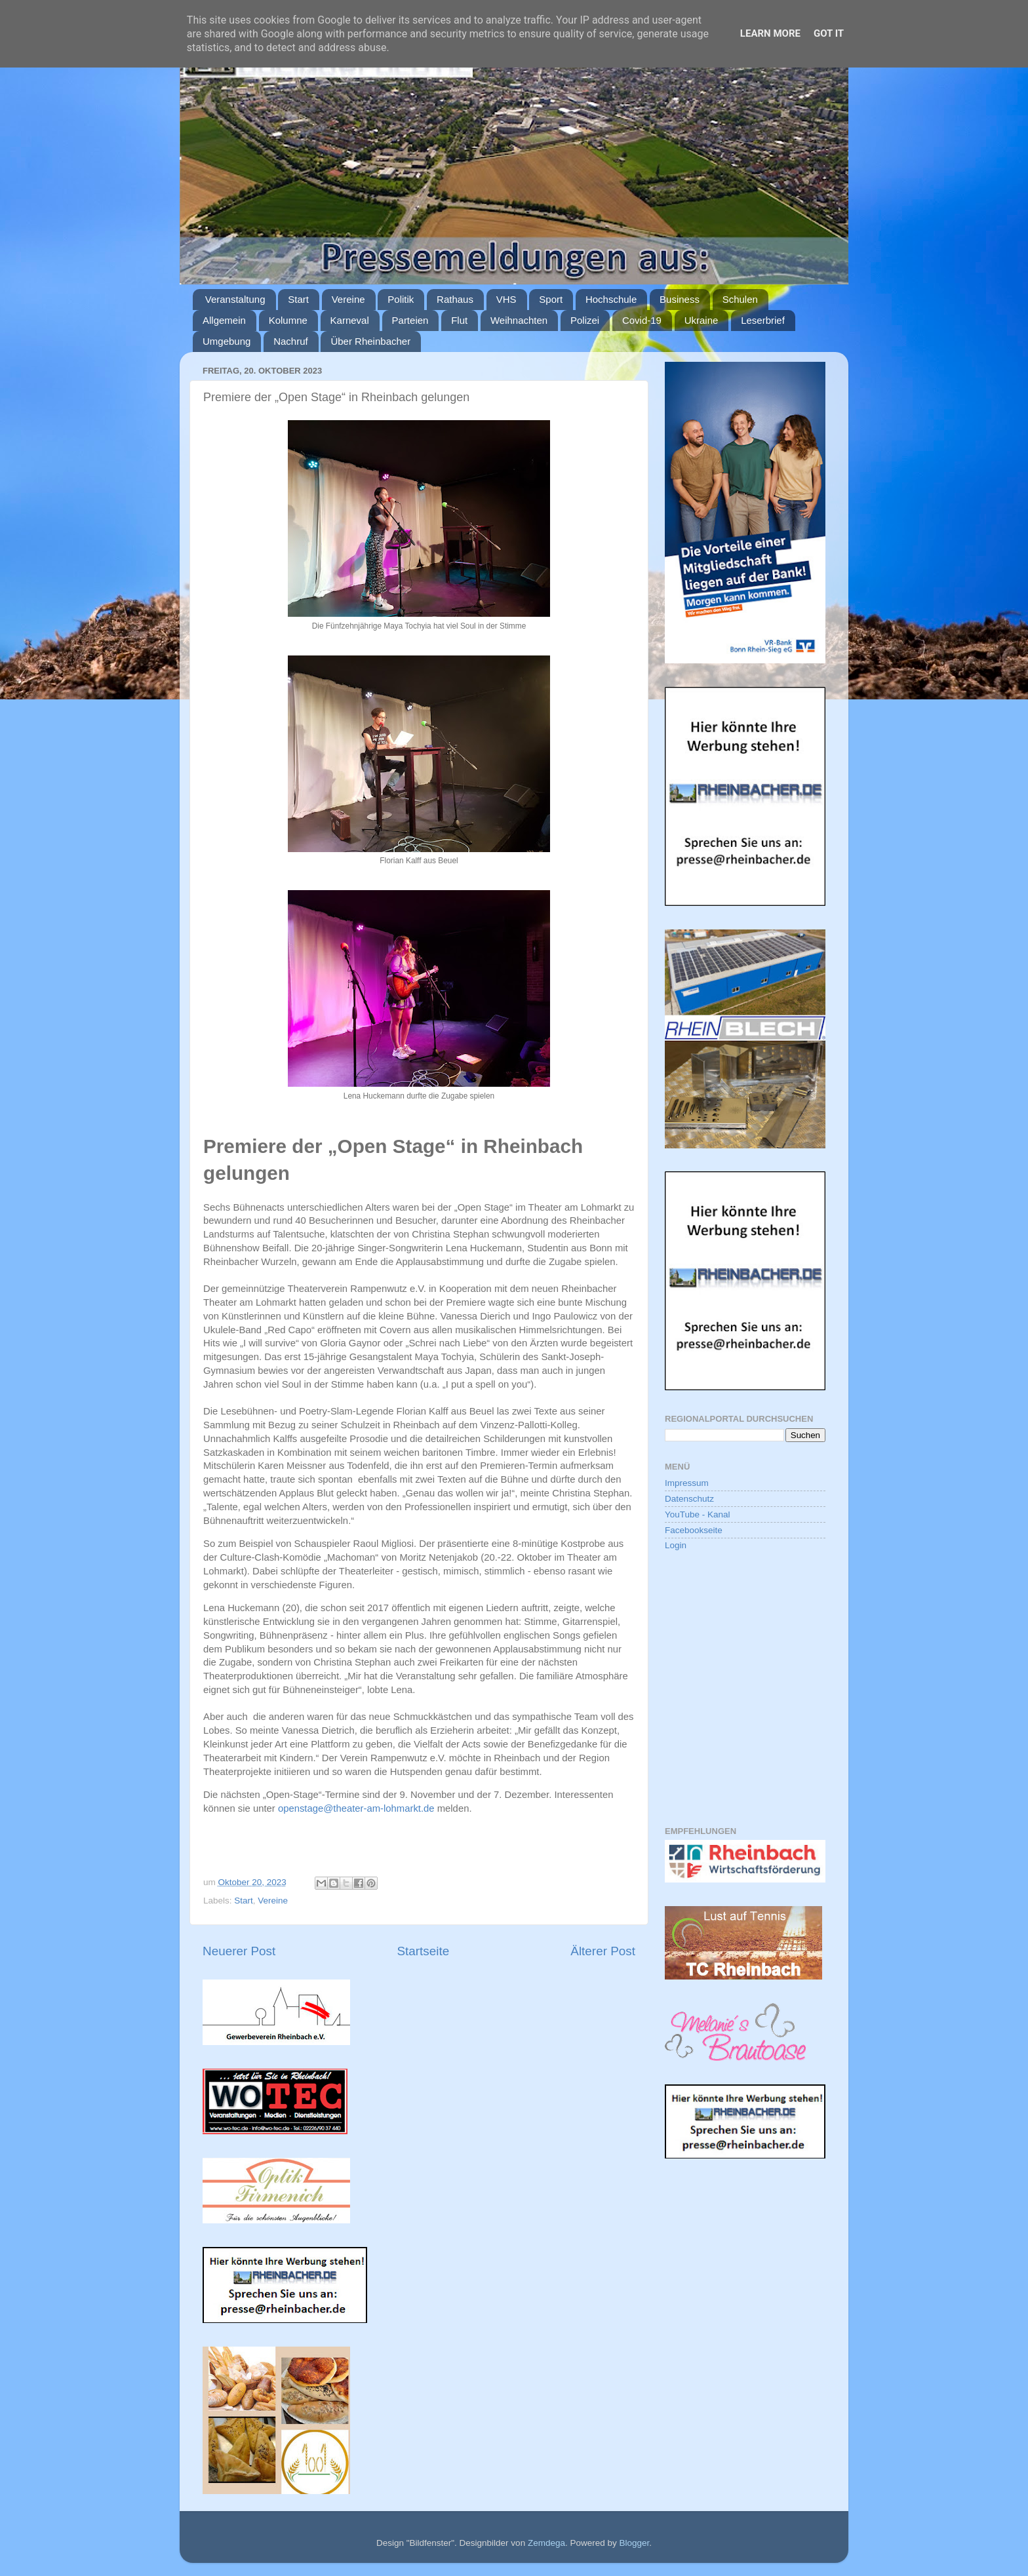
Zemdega (546, 2543)
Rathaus (455, 299)
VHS (506, 299)
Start (298, 299)
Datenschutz (689, 1499)
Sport (551, 299)
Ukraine (701, 320)
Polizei (584, 320)
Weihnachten (518, 320)
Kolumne (288, 320)
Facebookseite (693, 1530)
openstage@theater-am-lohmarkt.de (356, 1808)
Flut (459, 320)
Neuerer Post (239, 1951)
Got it (829, 33)
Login (675, 1545)
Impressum (687, 1483)
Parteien (410, 320)
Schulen (740, 299)
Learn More (770, 33)
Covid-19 (642, 320)
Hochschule (611, 299)
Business (680, 299)
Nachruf (290, 341)
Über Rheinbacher (370, 341)
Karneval (349, 320)
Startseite (423, 1951)
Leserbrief (763, 320)
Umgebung (226, 341)
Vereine (348, 299)
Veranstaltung (235, 299)
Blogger (634, 2543)
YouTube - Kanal (697, 1514)
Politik (400, 299)
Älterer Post (602, 1951)
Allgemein (224, 320)
